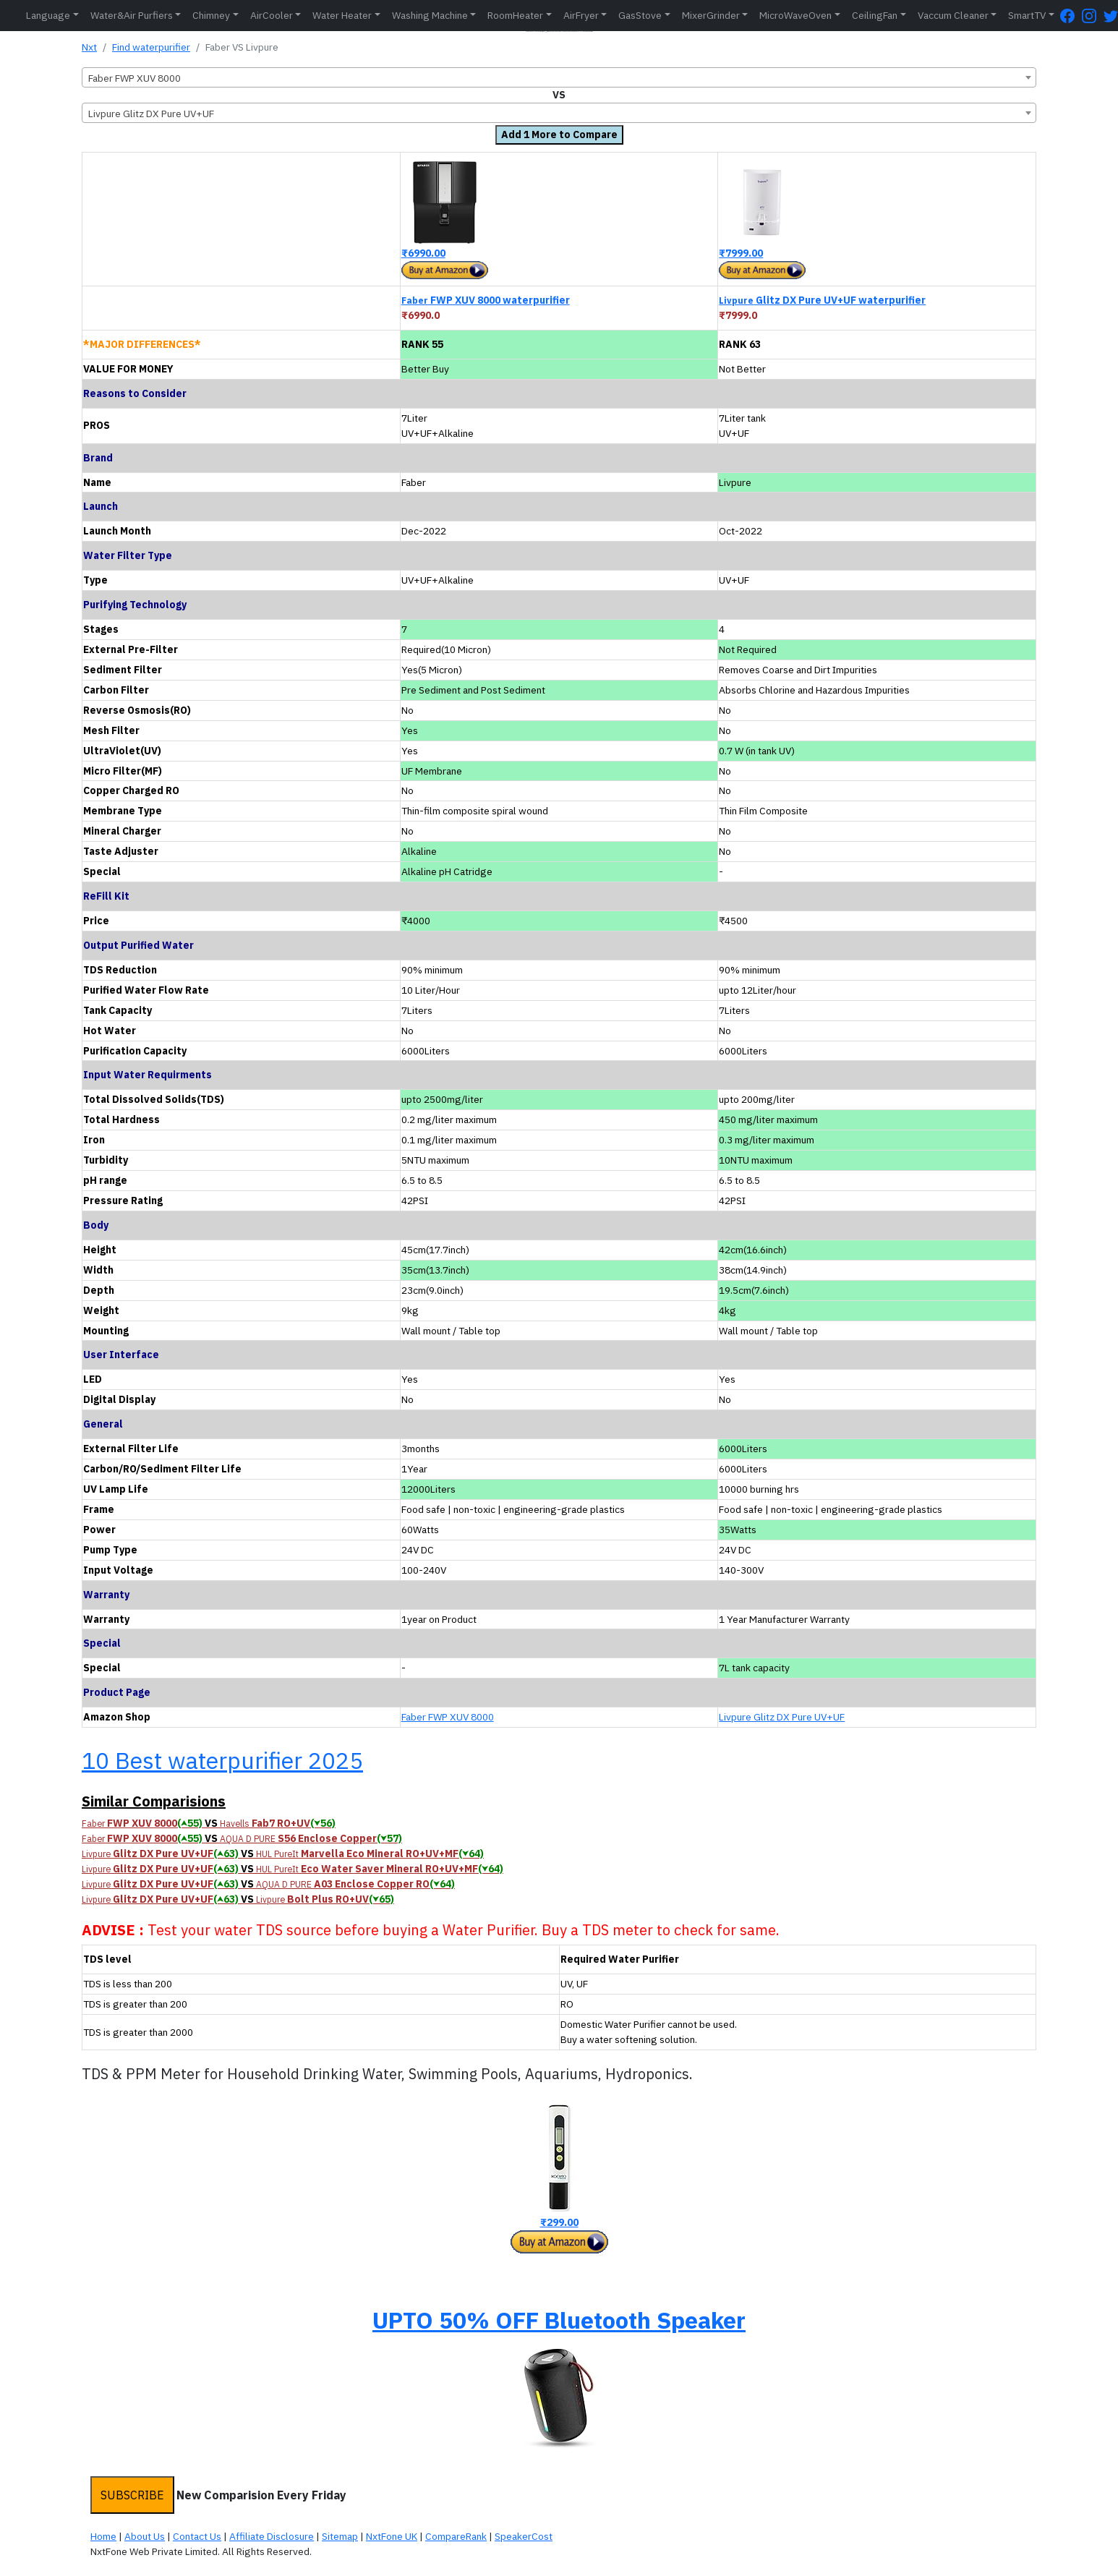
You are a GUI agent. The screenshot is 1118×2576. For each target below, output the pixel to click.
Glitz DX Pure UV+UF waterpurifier (822, 300)
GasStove (640, 15)
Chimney (211, 15)
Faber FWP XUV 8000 (447, 1716)
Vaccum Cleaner (953, 15)
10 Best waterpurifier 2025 (222, 1760)
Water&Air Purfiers (131, 15)
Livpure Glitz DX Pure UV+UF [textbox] (151, 113)
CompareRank (456, 2536)
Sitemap (340, 2536)
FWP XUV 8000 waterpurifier (485, 300)
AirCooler (271, 15)
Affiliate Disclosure (271, 2536)
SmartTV (1027, 15)
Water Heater (342, 15)
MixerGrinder (711, 15)
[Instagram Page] (1093, 15)
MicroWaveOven (795, 15)
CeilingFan (874, 15)
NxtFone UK (391, 2536)
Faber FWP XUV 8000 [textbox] (134, 78)
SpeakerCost (523, 2536)
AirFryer (581, 15)
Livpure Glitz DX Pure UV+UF (782, 1716)
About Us (144, 2536)
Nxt (89, 47)
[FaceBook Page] (1071, 15)
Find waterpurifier (151, 47)
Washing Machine (430, 15)
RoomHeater (515, 15)
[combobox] (559, 77)
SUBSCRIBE (132, 2495)
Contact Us (197, 2536)
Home (103, 2536)
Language (48, 15)
